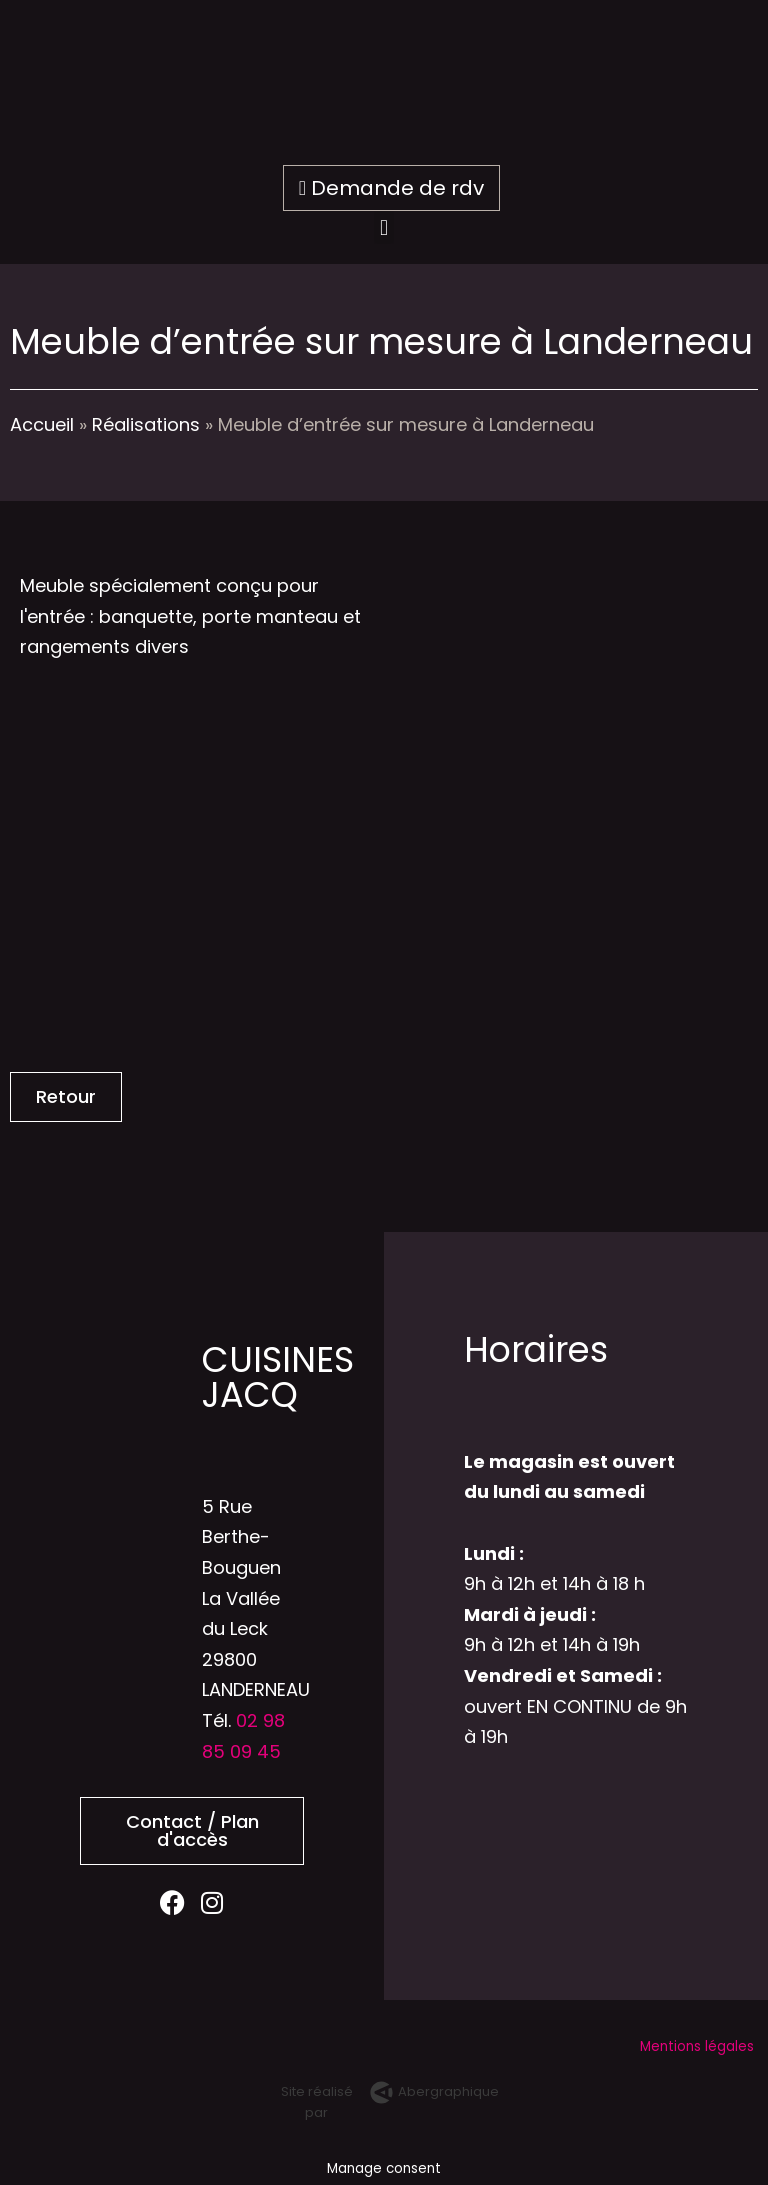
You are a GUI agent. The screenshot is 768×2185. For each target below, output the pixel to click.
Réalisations (146, 424)
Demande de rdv (391, 188)
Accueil (42, 424)
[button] (383, 227)
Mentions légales (699, 2046)
